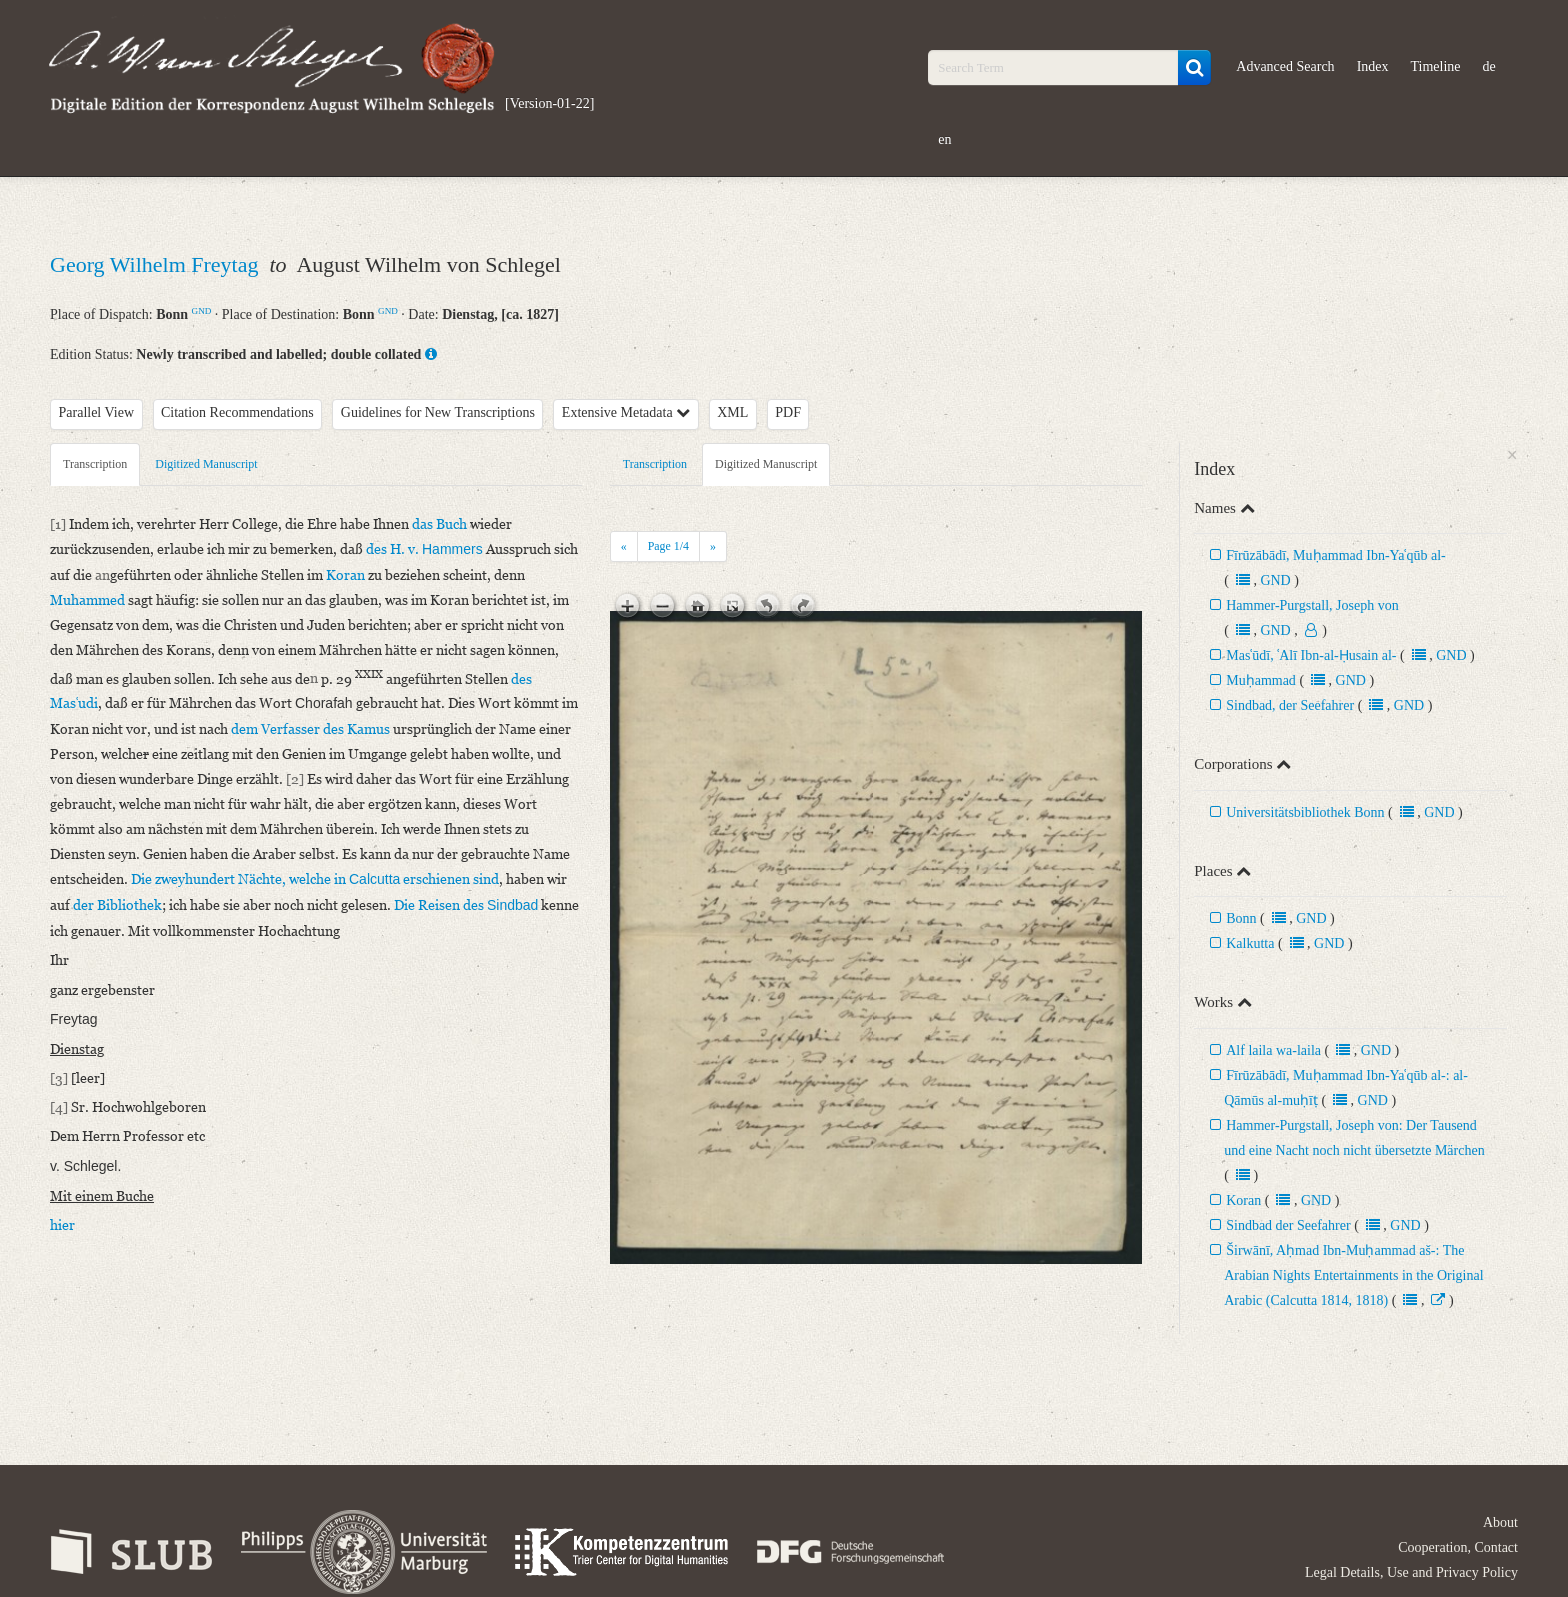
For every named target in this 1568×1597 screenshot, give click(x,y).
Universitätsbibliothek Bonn (1305, 812)
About (1500, 1522)
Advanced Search (1285, 66)
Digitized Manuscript (206, 464)
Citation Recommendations (237, 412)
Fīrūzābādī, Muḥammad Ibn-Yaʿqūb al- (1336, 555)
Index (1373, 66)
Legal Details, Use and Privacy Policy (1411, 1572)
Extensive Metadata (626, 412)
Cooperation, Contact (1458, 1547)
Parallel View (97, 412)
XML (732, 412)
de (1489, 66)
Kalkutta (1250, 943)
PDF (788, 412)
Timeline (1436, 66)
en (944, 139)
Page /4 (668, 546)
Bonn (1241, 918)
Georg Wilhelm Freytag (157, 264)
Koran (1243, 1200)
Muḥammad (1261, 680)
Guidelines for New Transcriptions (438, 412)
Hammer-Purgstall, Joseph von (1312, 605)
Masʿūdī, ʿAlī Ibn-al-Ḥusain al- (1311, 655)
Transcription (95, 464)
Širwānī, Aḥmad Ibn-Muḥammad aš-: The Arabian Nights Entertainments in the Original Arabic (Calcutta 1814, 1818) (1353, 1275)
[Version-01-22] (549, 103)
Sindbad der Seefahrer (1288, 1225)
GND (202, 311)
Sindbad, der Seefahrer (1290, 705)
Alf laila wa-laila (1275, 1050)
